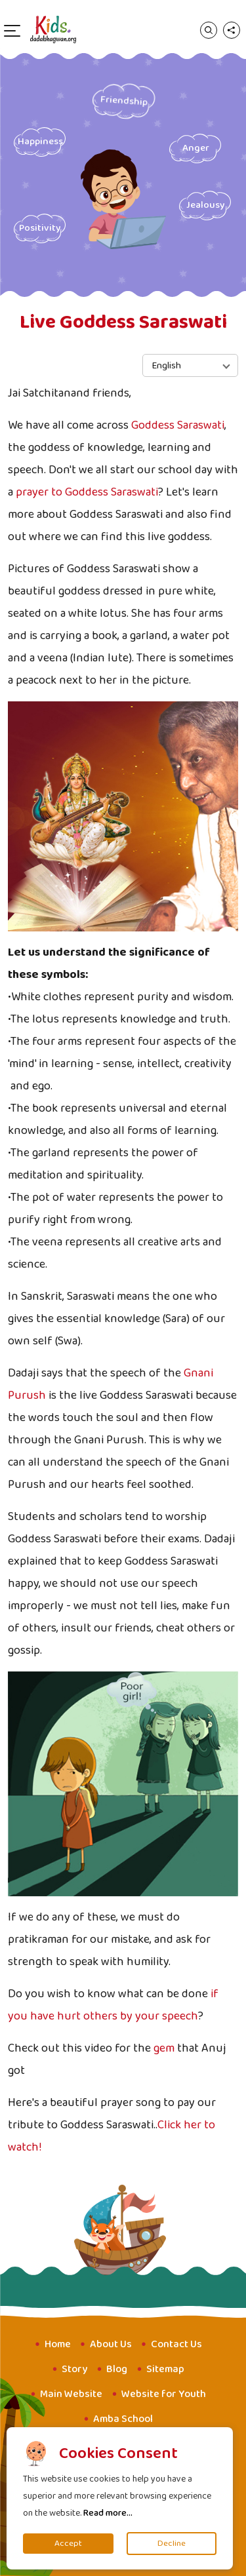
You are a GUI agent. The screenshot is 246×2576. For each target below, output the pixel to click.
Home (58, 2344)
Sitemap (165, 2369)
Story (74, 2369)
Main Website (71, 2394)
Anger (195, 148)
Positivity (40, 228)
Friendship (124, 100)
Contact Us (176, 2344)
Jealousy (205, 205)
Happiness (40, 141)
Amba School (123, 2419)
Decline (171, 2543)
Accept (68, 2543)
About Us (111, 2344)
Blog (116, 2369)
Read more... (108, 2513)
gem (164, 2048)
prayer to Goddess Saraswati (87, 492)
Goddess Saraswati (177, 425)
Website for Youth (163, 2394)
